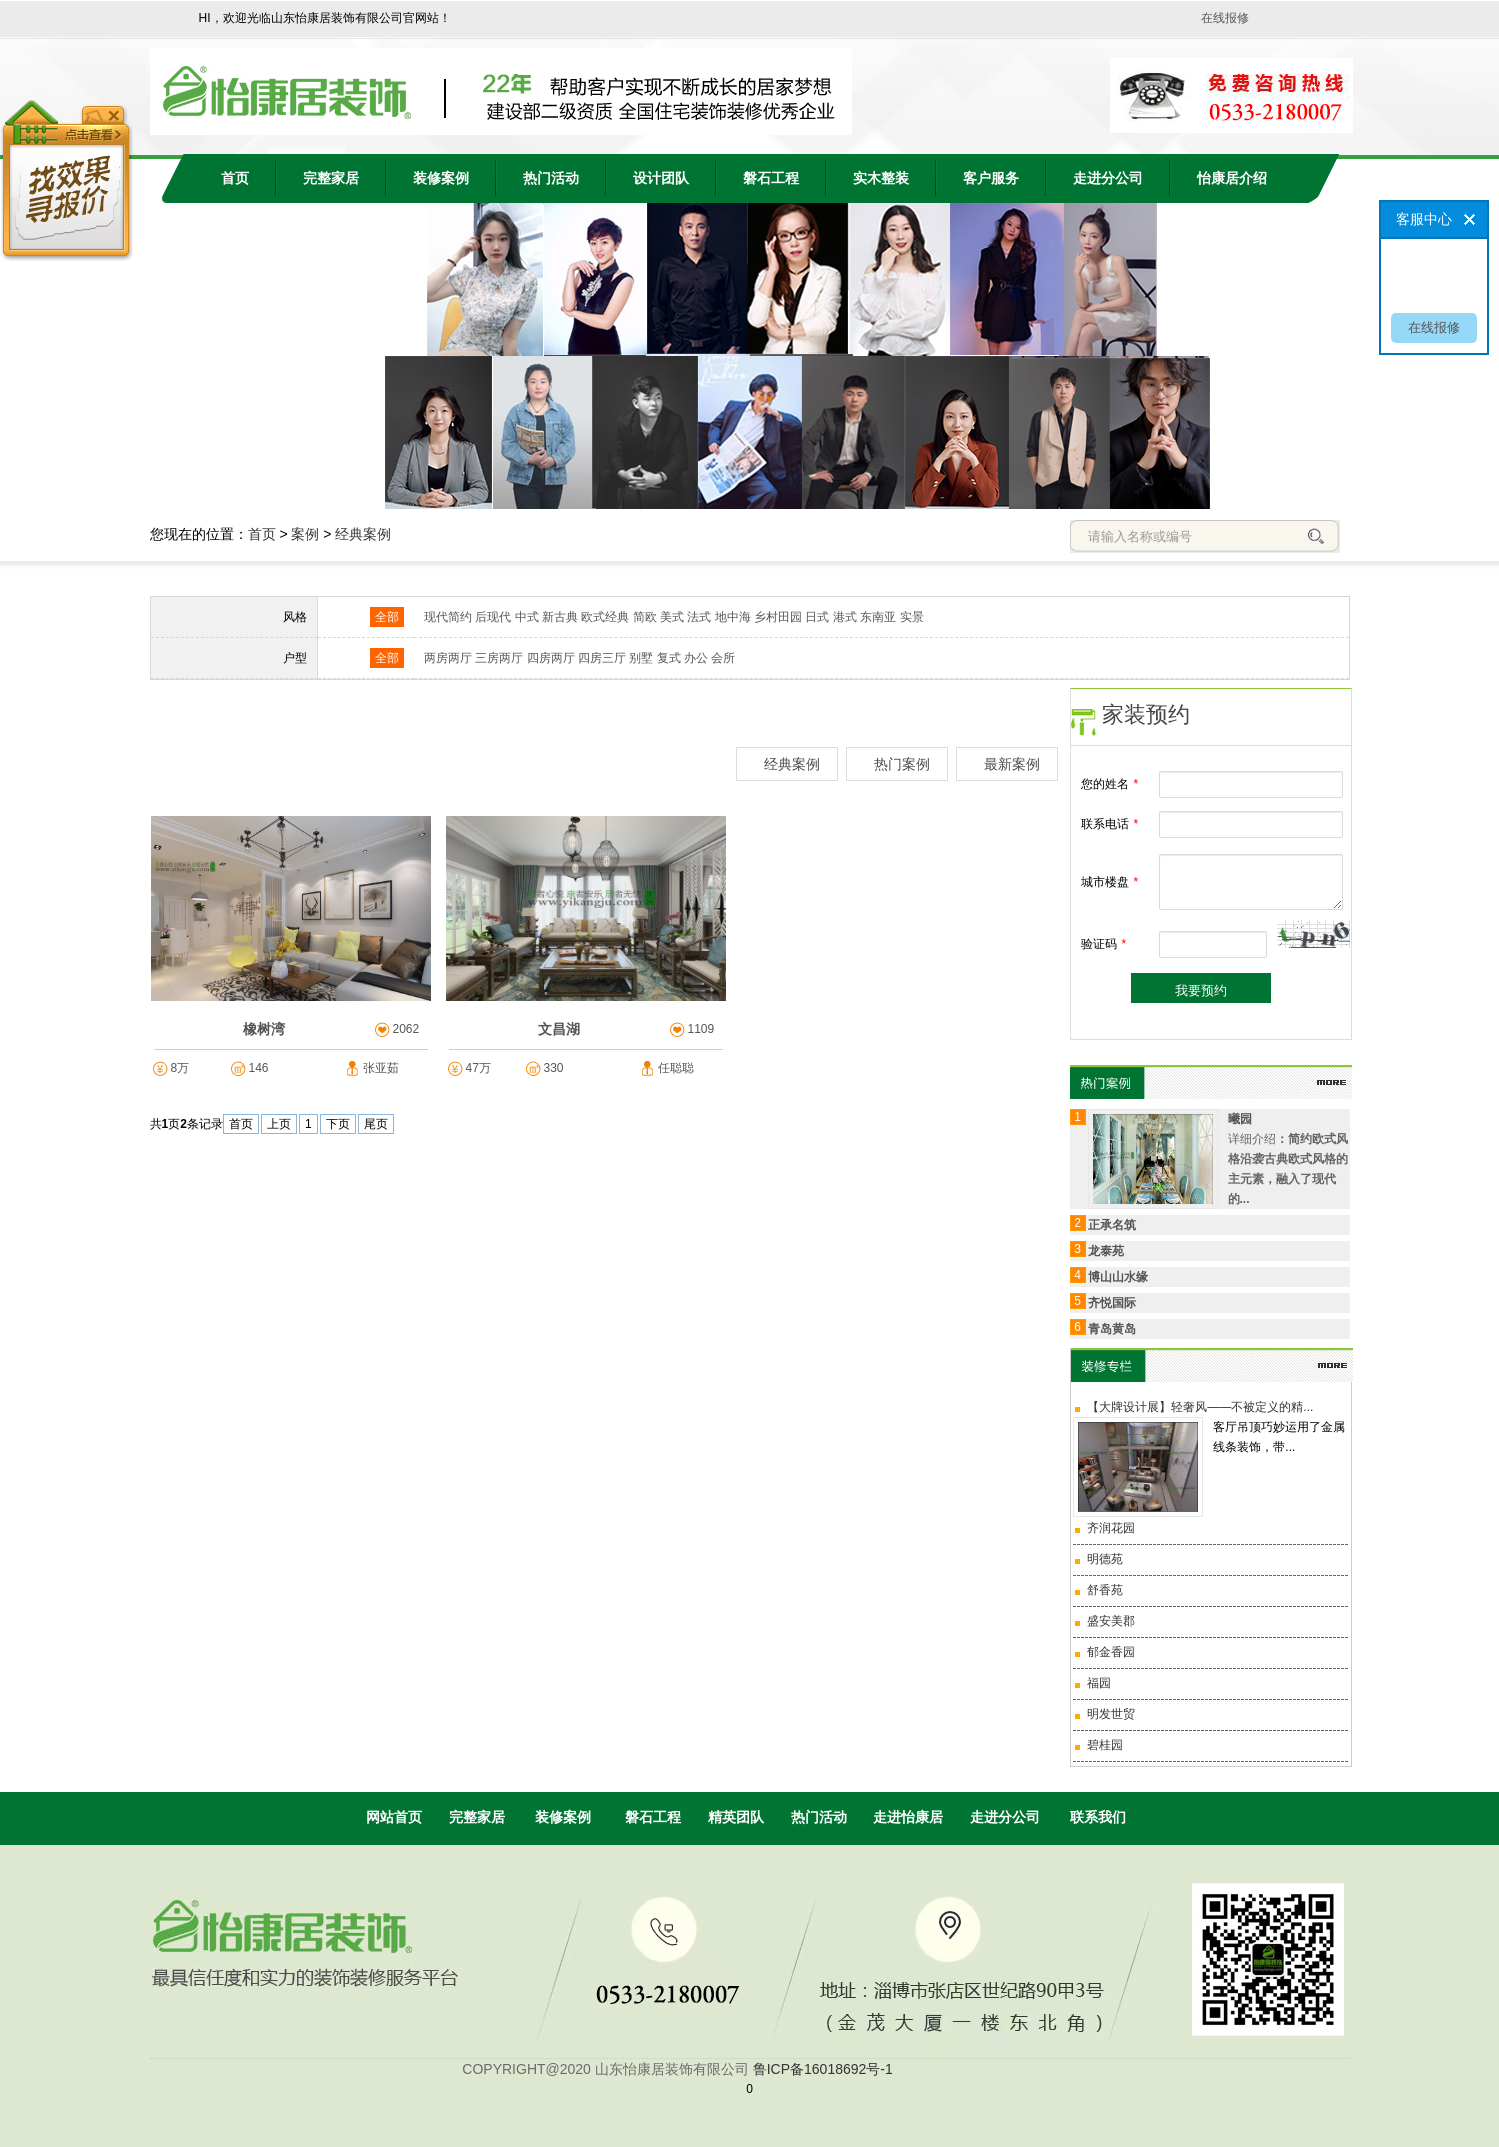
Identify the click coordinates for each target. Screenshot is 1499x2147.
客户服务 (991, 178)
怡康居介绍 (1232, 178)
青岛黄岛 (1112, 1329)
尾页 (376, 1124)
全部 (387, 617)
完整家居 (331, 178)
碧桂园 (1105, 1745)
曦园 (1240, 1119)
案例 (305, 534)
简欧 (645, 617)
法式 (699, 617)
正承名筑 (1112, 1225)
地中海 (733, 617)
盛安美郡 (1111, 1621)
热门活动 (551, 178)
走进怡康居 (908, 1817)
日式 (817, 617)
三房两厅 (499, 658)
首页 (235, 178)
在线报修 (1225, 18)
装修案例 (441, 178)
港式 (845, 617)
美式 (672, 617)
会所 (723, 658)
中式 (527, 617)
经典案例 (363, 534)
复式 (669, 658)
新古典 (560, 617)
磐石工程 (771, 178)
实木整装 (881, 178)
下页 (338, 1124)
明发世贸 (1111, 1714)
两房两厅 (448, 658)
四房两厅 (551, 658)
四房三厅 (602, 658)
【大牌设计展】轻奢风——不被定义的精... (1200, 1407)
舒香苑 (1105, 1590)
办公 (696, 658)
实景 (912, 617)
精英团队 (736, 1817)
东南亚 (878, 617)
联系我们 (1098, 1817)
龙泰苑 (1106, 1251)
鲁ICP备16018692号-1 (823, 2069)
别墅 (641, 658)
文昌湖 (559, 1029)
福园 (1099, 1683)
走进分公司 (1108, 178)
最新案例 (1012, 764)
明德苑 (1105, 1559)
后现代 (493, 617)
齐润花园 (1111, 1528)
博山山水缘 (1118, 1277)
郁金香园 (1111, 1652)
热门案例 (902, 764)
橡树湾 (264, 1029)
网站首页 (394, 1817)
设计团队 (661, 178)
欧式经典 (605, 617)
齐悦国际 (1112, 1303)
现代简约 (448, 617)
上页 (279, 1124)
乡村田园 (778, 617)
